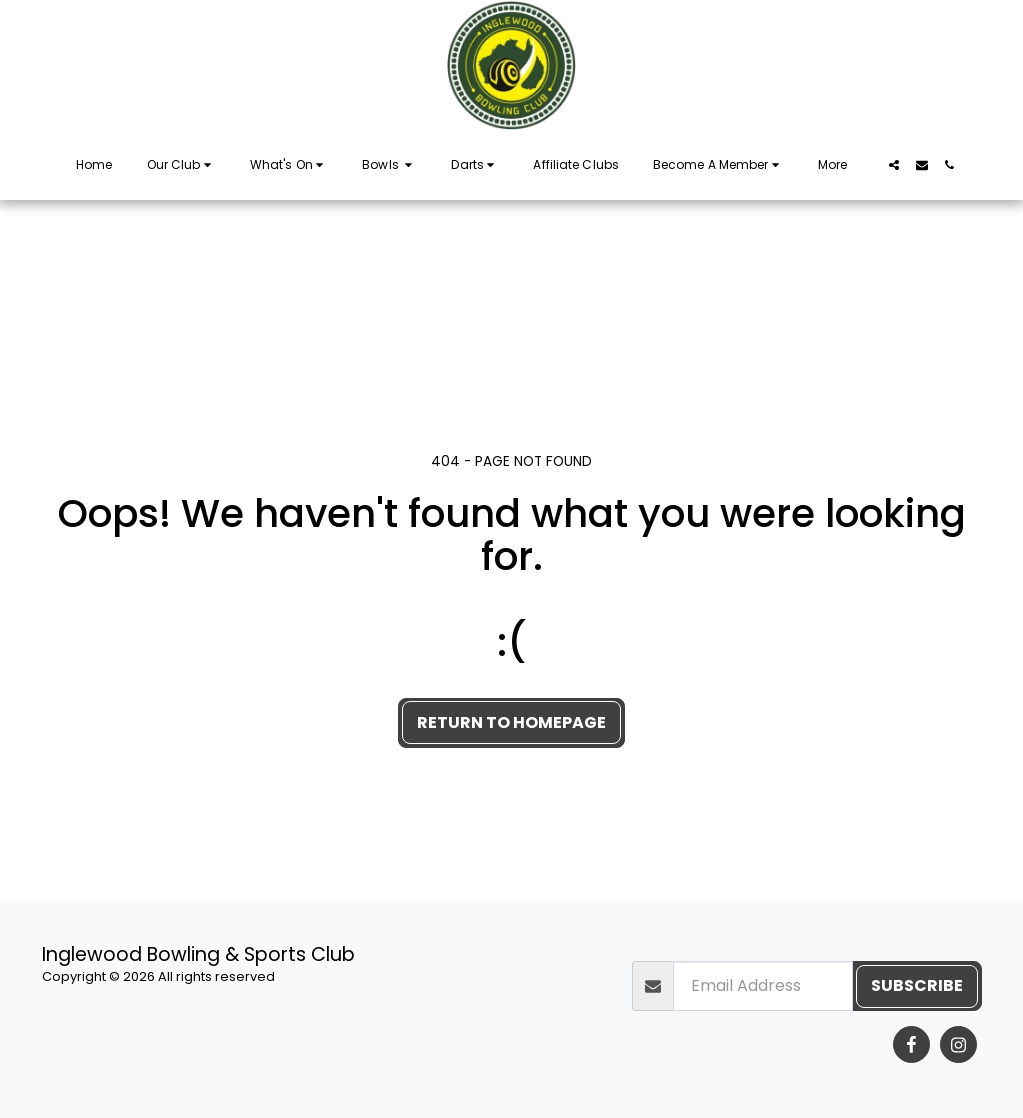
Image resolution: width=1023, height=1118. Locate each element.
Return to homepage (511, 722)
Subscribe (917, 985)
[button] (181, 165)
